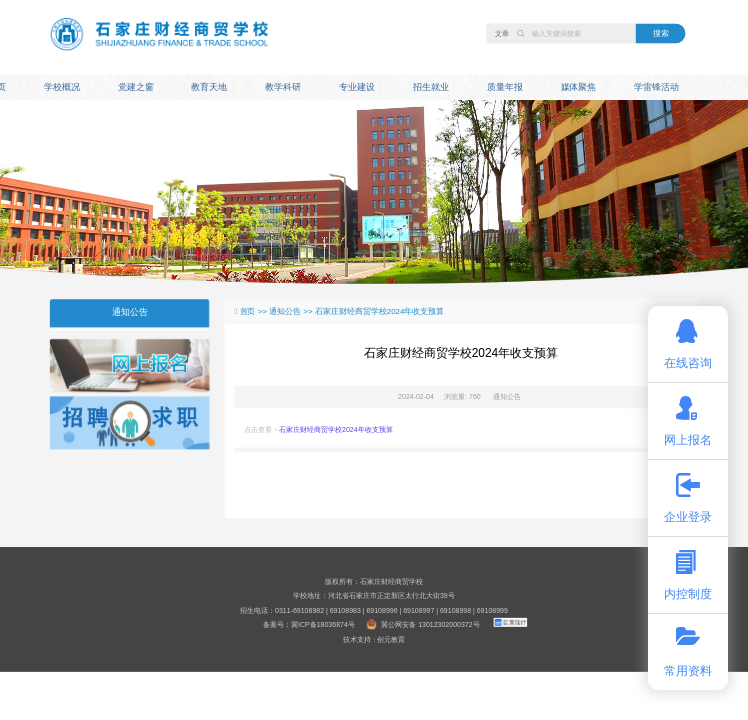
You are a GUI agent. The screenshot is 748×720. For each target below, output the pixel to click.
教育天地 (209, 87)
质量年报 (505, 87)
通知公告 (130, 312)
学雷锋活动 (656, 87)
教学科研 (283, 87)
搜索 (661, 33)
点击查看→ (318, 429)
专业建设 (357, 87)
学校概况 (62, 87)
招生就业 (431, 87)
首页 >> (255, 311)
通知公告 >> (292, 311)
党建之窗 (136, 87)
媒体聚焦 (579, 87)
